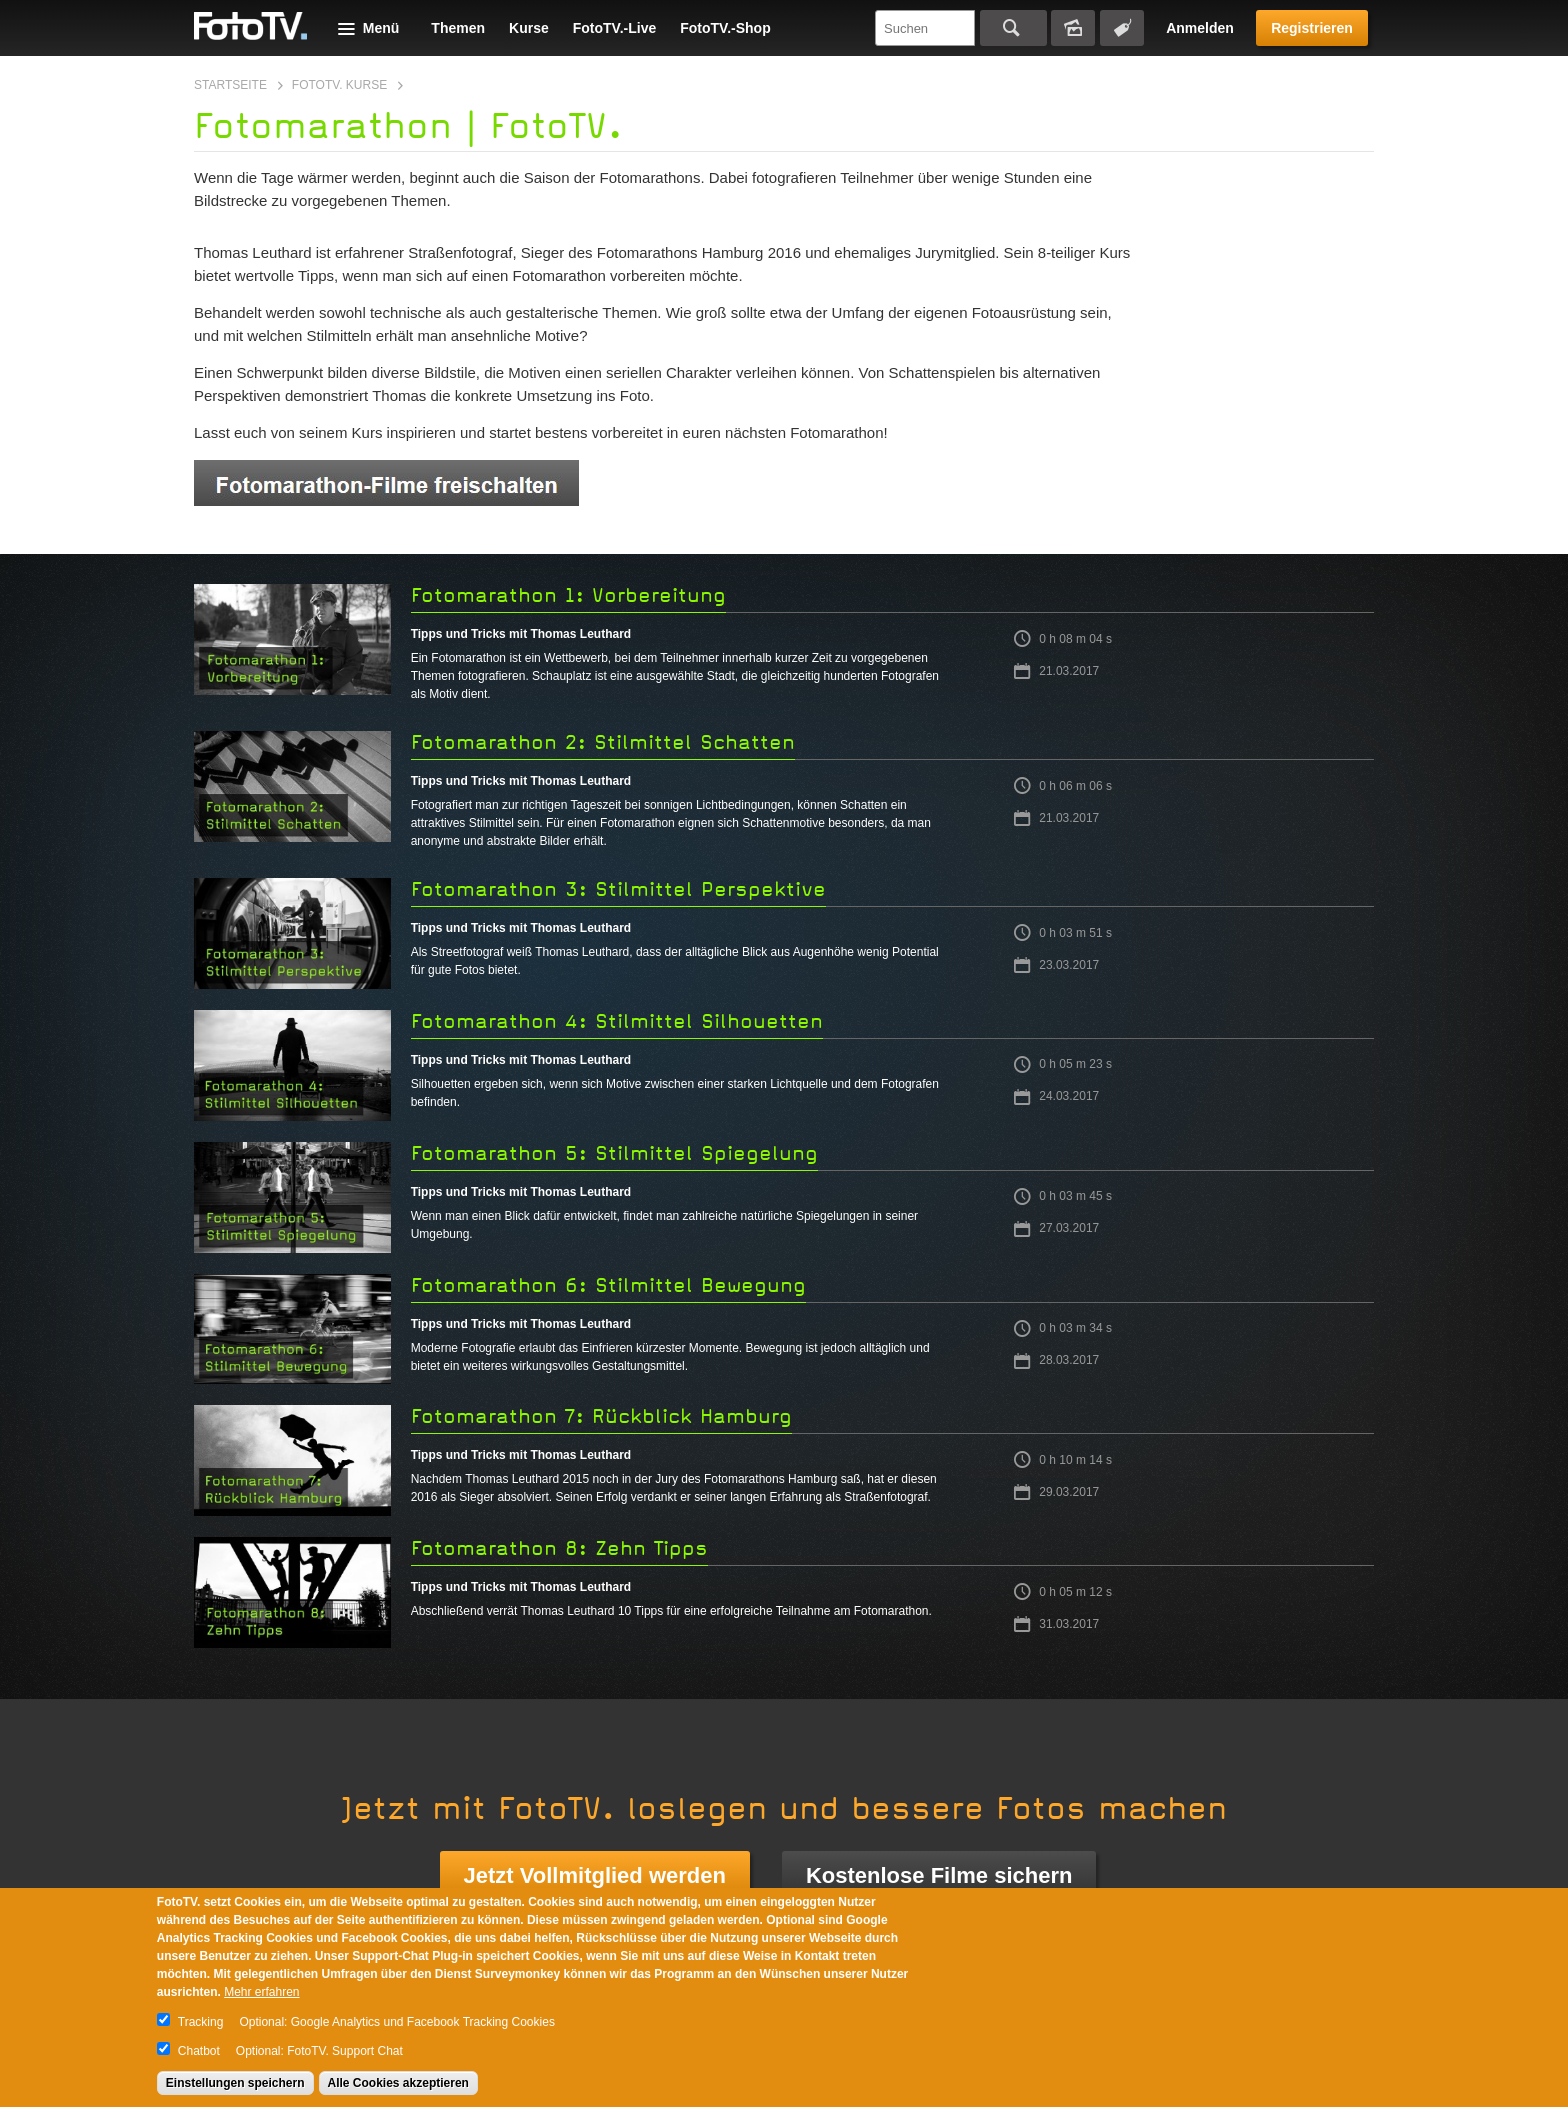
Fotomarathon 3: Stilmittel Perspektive (618, 889)
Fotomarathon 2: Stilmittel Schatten (603, 742)
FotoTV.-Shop (725, 28)
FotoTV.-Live (615, 28)
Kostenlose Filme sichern (939, 1875)
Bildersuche (1073, 28)
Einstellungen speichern (235, 2083)
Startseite (230, 85)
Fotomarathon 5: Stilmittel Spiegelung (614, 1153)
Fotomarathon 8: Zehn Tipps (559, 1548)
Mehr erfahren (261, 1992)
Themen (458, 28)
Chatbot (199, 2051)
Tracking (201, 2022)
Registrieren (1312, 28)
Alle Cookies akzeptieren (398, 2083)
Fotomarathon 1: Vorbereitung (568, 595)
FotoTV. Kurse (339, 85)
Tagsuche (1122, 28)
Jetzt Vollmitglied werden (595, 1875)
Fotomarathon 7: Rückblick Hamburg (601, 1416)
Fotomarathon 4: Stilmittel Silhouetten (617, 1021)
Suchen (1013, 28)
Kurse (529, 28)
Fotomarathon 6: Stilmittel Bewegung (608, 1285)
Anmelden (1200, 28)
